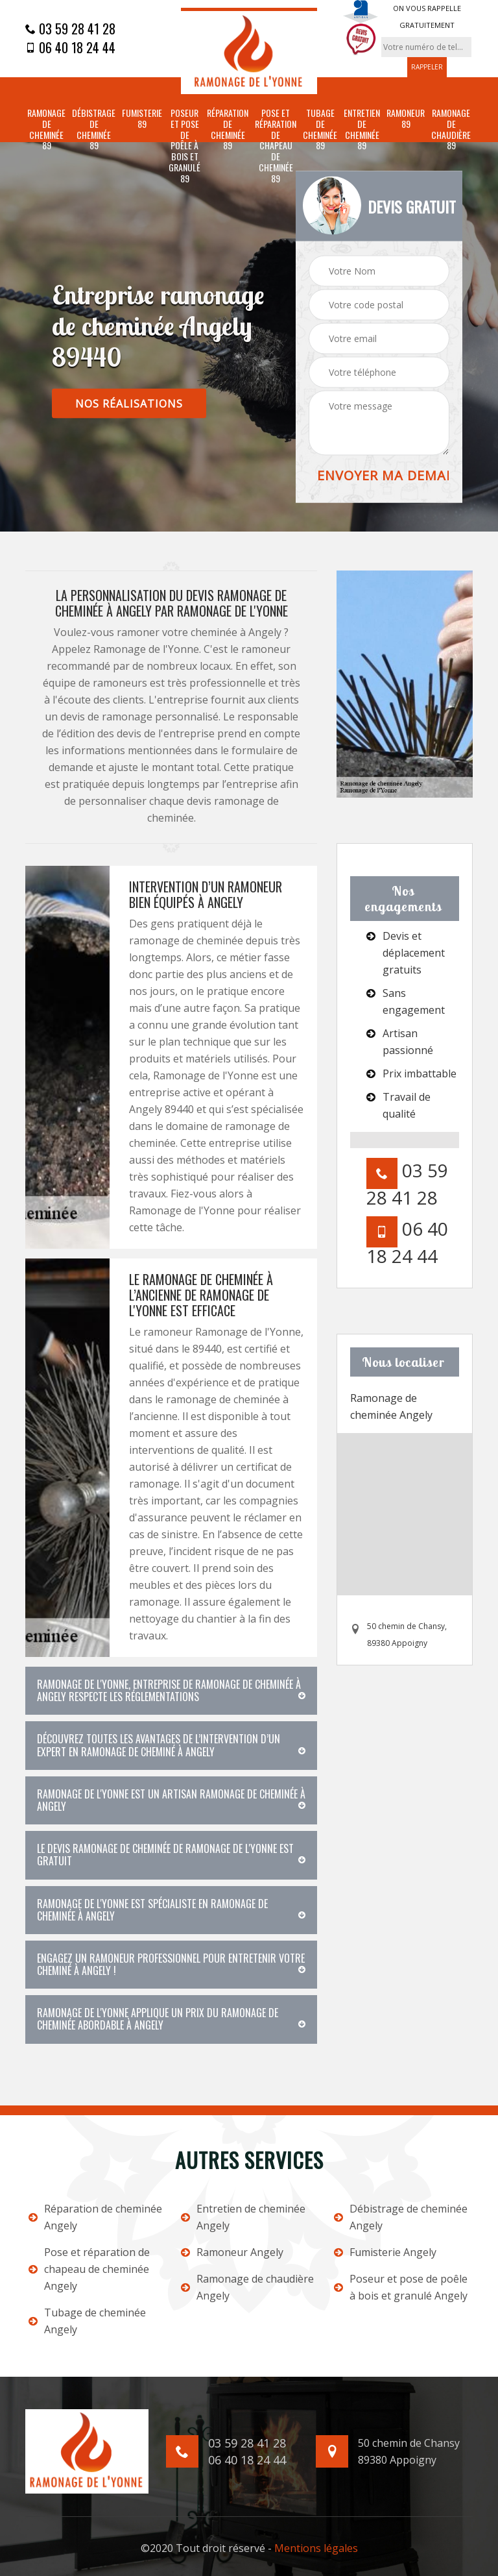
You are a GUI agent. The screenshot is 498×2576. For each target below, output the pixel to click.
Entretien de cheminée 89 (362, 129)
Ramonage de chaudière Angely (247, 2287)
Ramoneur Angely (232, 2252)
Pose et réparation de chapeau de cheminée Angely (89, 2269)
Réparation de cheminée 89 (227, 129)
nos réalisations (129, 403)
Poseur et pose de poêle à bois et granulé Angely (401, 2287)
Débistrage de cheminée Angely (401, 2217)
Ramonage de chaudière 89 (451, 129)
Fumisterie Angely (385, 2252)
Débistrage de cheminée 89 (93, 129)
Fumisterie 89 (142, 119)
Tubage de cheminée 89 (320, 129)
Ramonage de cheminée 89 (46, 129)
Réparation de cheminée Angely (95, 2217)
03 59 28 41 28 (70, 28)
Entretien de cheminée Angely (243, 2217)
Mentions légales (316, 2548)
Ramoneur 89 (405, 119)
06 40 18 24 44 (70, 47)
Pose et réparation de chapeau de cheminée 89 (275, 146)
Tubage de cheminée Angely (87, 2321)
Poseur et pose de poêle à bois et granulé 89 (184, 146)
